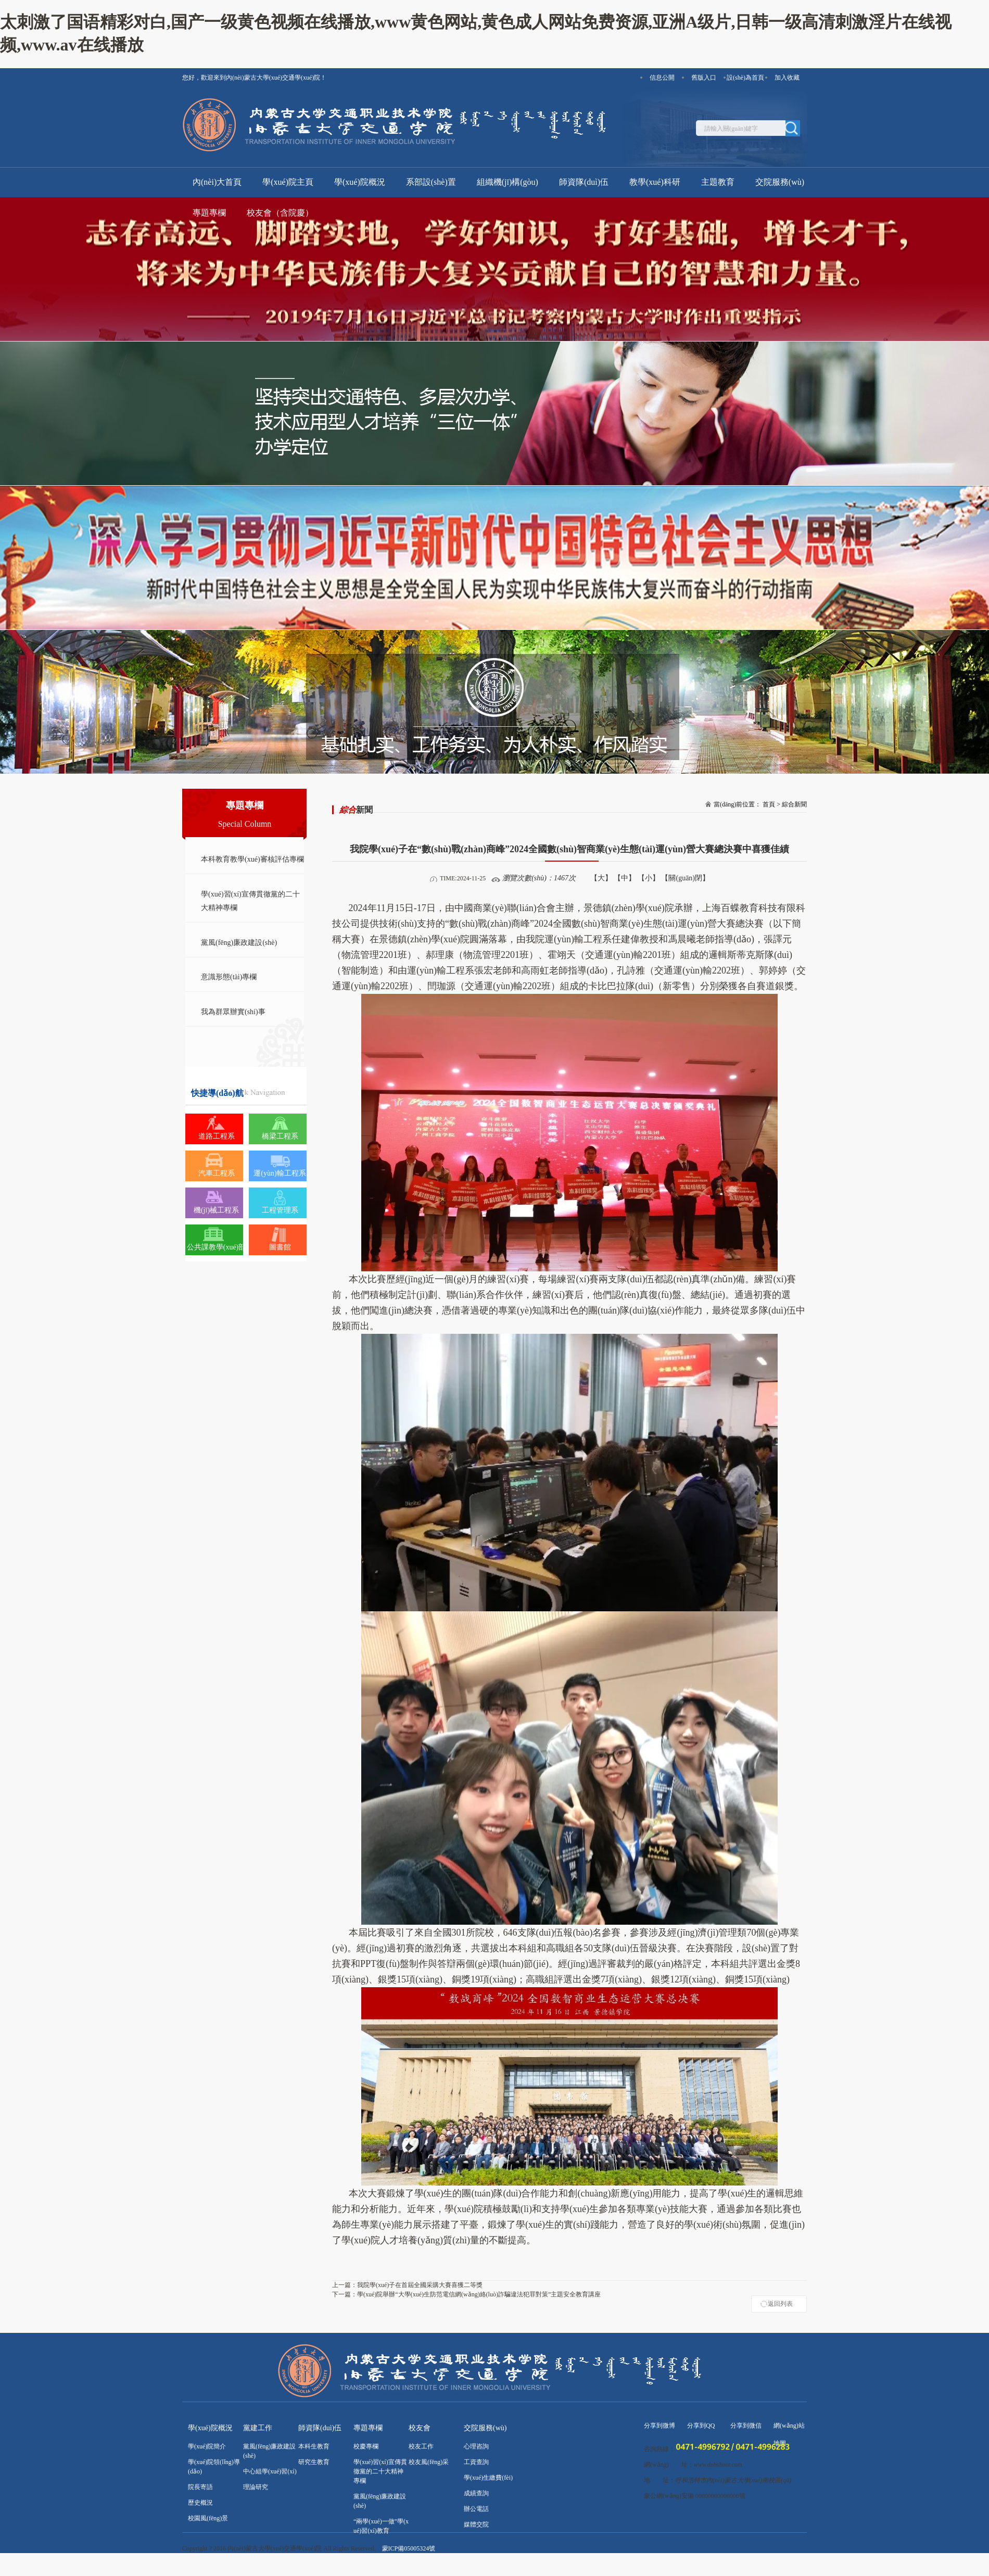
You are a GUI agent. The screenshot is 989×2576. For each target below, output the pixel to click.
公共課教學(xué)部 (216, 1247)
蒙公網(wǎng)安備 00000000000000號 (694, 2495)
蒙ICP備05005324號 (409, 2548)
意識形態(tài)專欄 (229, 977)
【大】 (601, 878)
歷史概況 (200, 2502)
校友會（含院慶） (280, 212)
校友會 (419, 2428)
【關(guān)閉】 (685, 878)
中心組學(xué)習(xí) (270, 2471)
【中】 (625, 878)
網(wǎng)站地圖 (789, 2428)
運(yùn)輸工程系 (279, 1173)
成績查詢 (476, 2493)
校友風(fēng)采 (429, 2462)
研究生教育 (313, 2462)
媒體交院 (476, 2524)
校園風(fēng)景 (208, 2518)
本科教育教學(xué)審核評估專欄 (252, 859)
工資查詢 (476, 2462)
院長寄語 (200, 2487)
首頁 (769, 804)
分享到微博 (659, 2425)
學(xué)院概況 (359, 182)
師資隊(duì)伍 (583, 182)
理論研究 (255, 2487)
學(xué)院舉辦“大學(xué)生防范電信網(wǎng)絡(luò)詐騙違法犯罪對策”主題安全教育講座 (466, 2294)
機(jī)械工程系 (216, 1210)
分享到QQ (701, 2425)
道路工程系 (216, 1136)
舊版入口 (703, 77)
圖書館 (280, 1247)
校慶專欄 (365, 2446)
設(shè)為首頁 (745, 77)
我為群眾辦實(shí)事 (233, 1012)
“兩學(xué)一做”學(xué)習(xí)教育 (381, 2526)
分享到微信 (746, 2425)
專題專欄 (209, 212)
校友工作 (421, 2446)
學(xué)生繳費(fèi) (488, 2477)
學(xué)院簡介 (207, 2446)
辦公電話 (476, 2508)
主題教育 (717, 182)
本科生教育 (313, 2446)
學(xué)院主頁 (287, 182)
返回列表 (780, 2303)
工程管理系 (280, 1210)
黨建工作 (257, 2428)
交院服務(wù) (779, 182)
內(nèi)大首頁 (217, 182)
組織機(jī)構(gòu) (507, 182)
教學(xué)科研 (654, 182)
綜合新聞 (794, 804)
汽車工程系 (216, 1173)
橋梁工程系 (280, 1136)
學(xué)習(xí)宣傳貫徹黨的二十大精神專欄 (250, 901)
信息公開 (662, 77)
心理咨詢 (476, 2446)
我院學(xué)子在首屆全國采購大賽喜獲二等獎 (407, 2285)
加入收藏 (787, 77)
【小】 (649, 878)
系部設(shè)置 (431, 182)
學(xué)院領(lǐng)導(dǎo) (214, 2466)
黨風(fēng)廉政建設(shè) (239, 942)
